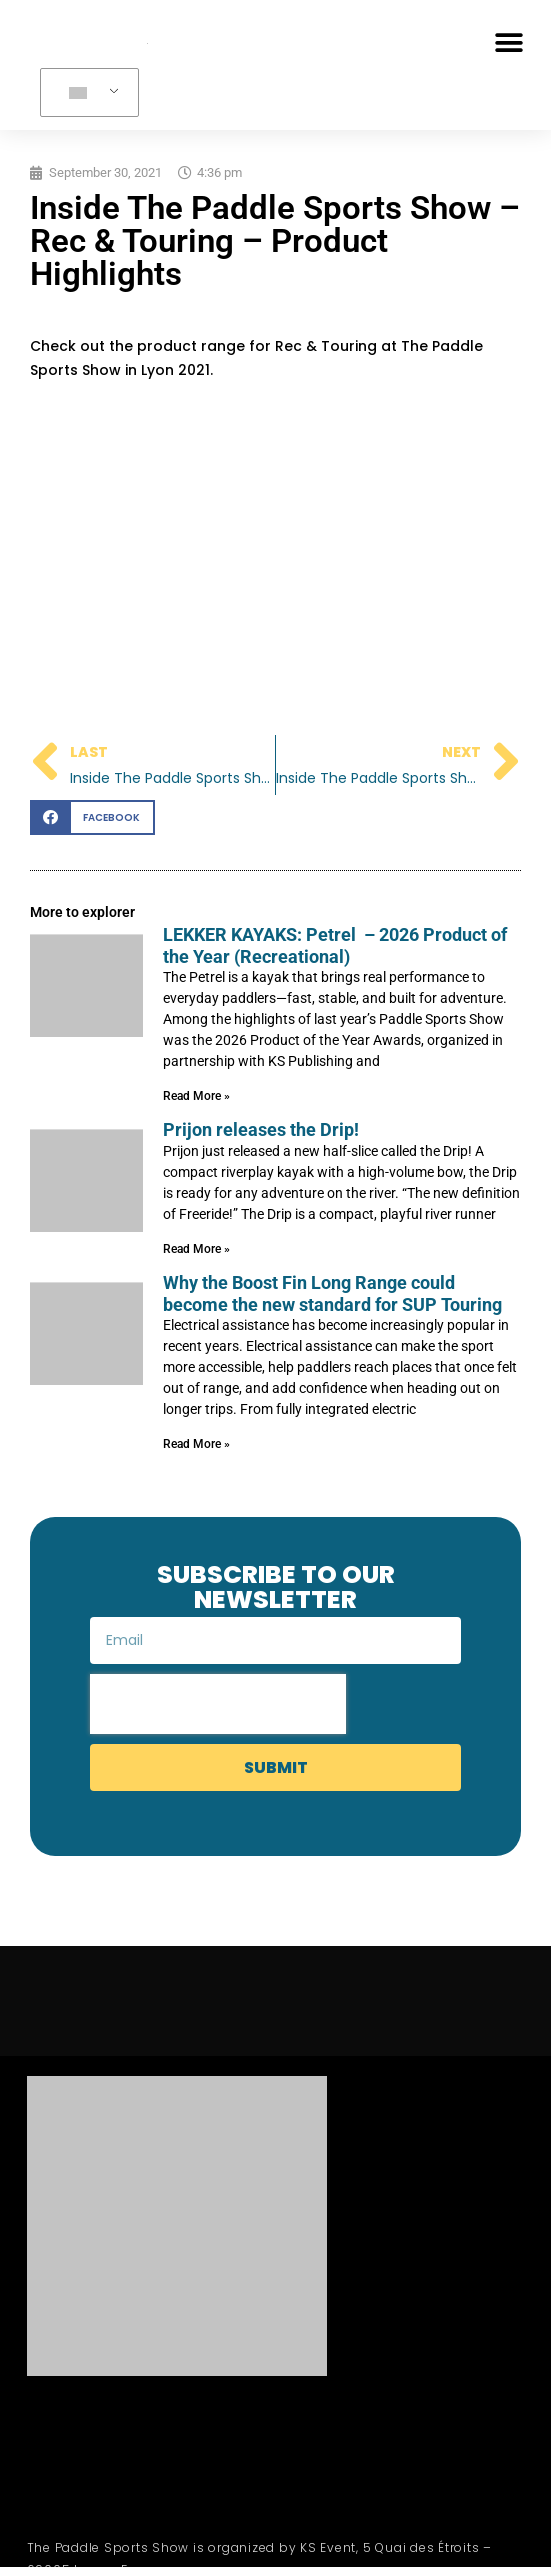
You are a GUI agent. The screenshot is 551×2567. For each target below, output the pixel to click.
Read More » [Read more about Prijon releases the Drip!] (196, 1249)
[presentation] (218, 1704)
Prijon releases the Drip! (261, 1129)
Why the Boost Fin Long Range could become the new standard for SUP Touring (332, 1293)
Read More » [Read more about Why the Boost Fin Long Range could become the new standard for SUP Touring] (196, 1444)
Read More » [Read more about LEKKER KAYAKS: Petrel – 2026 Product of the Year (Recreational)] (196, 1096)
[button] (508, 42)
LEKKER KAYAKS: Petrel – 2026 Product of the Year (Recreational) (335, 945)
